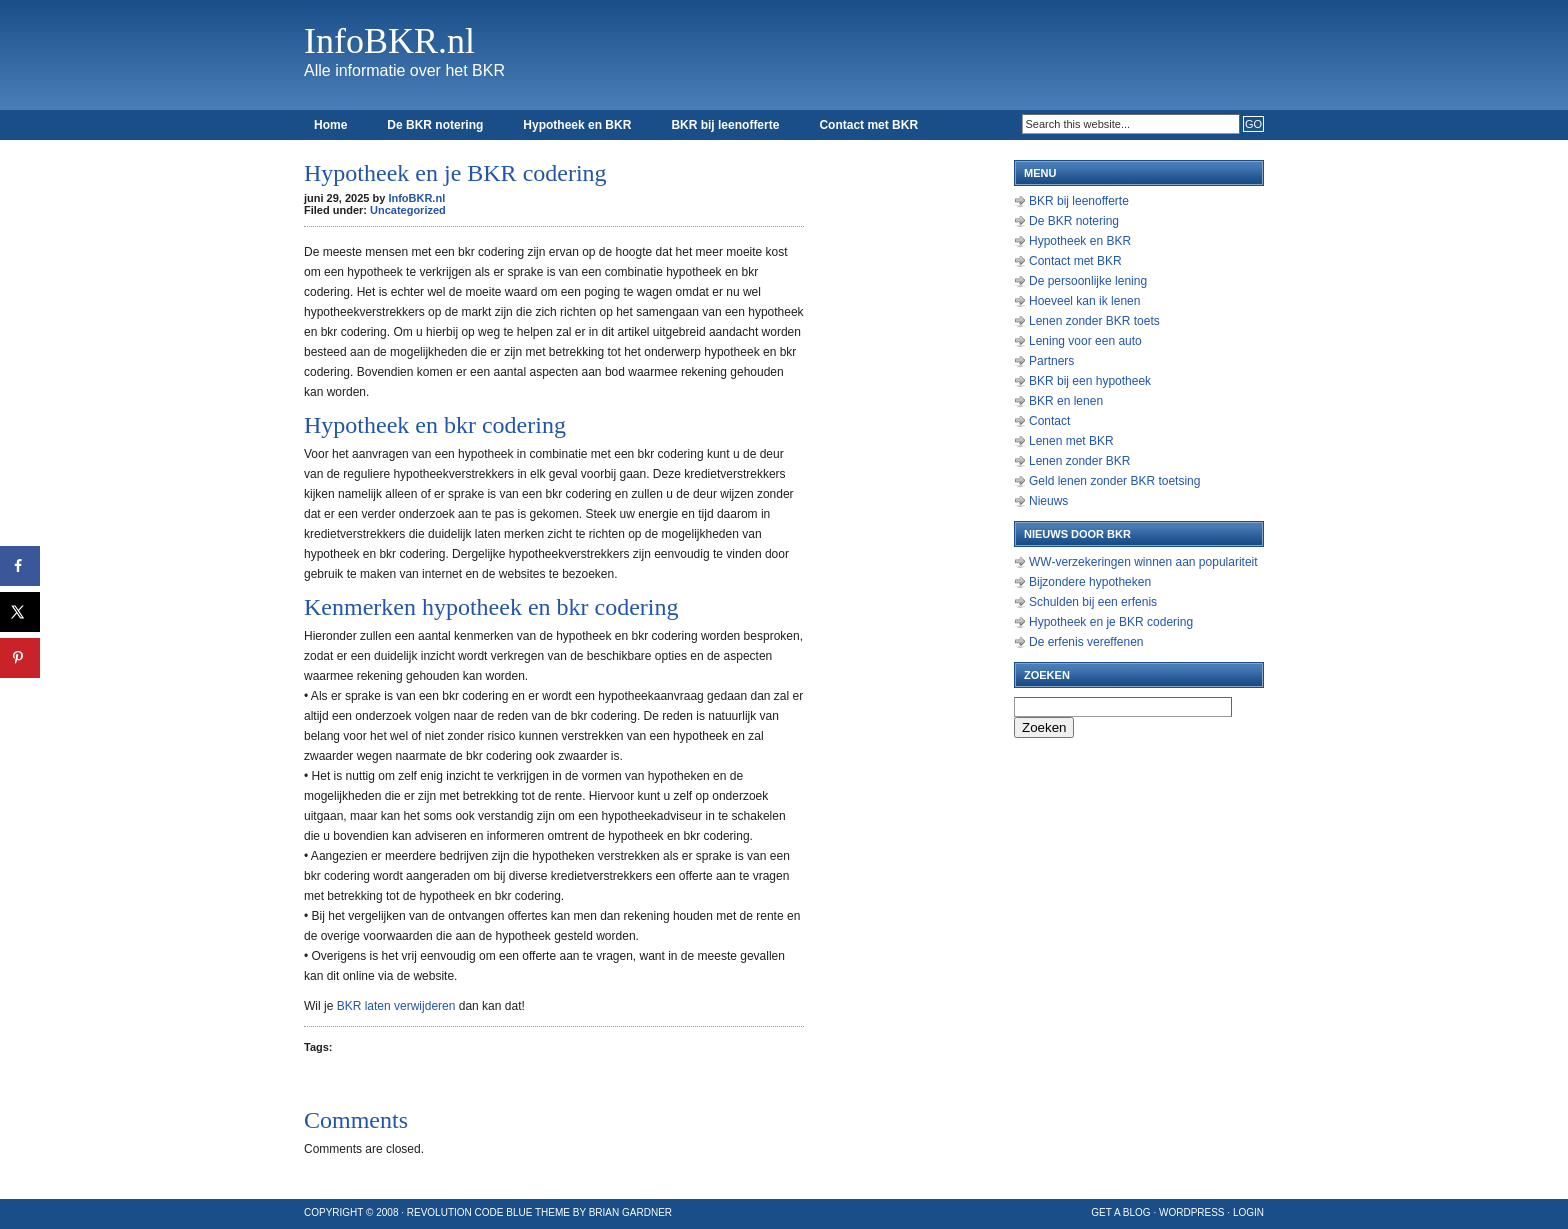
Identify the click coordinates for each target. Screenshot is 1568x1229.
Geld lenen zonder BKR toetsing (1114, 481)
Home (330, 125)
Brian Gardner (630, 1212)
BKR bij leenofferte (725, 125)
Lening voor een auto (1085, 341)
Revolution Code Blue (470, 1212)
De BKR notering (435, 125)
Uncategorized (408, 210)
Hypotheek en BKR (577, 125)
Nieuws (1048, 501)
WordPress (1192, 1212)
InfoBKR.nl (389, 41)
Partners (1051, 361)
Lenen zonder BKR (1079, 461)
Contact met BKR (868, 125)
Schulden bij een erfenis (1093, 602)
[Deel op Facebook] (20, 566)
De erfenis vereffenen (1086, 642)
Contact (1049, 421)
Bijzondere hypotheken (1090, 582)
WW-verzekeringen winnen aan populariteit (1143, 562)
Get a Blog (1120, 1212)
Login (1248, 1212)
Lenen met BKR (1071, 441)
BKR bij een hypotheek (1090, 381)
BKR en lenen (1066, 401)
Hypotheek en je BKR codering (1111, 622)
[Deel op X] (20, 612)
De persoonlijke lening (1088, 281)
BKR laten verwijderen (396, 1006)
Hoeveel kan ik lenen (1084, 301)
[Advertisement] (914, 450)
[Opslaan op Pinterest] (20, 658)
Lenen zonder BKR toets (1094, 321)
